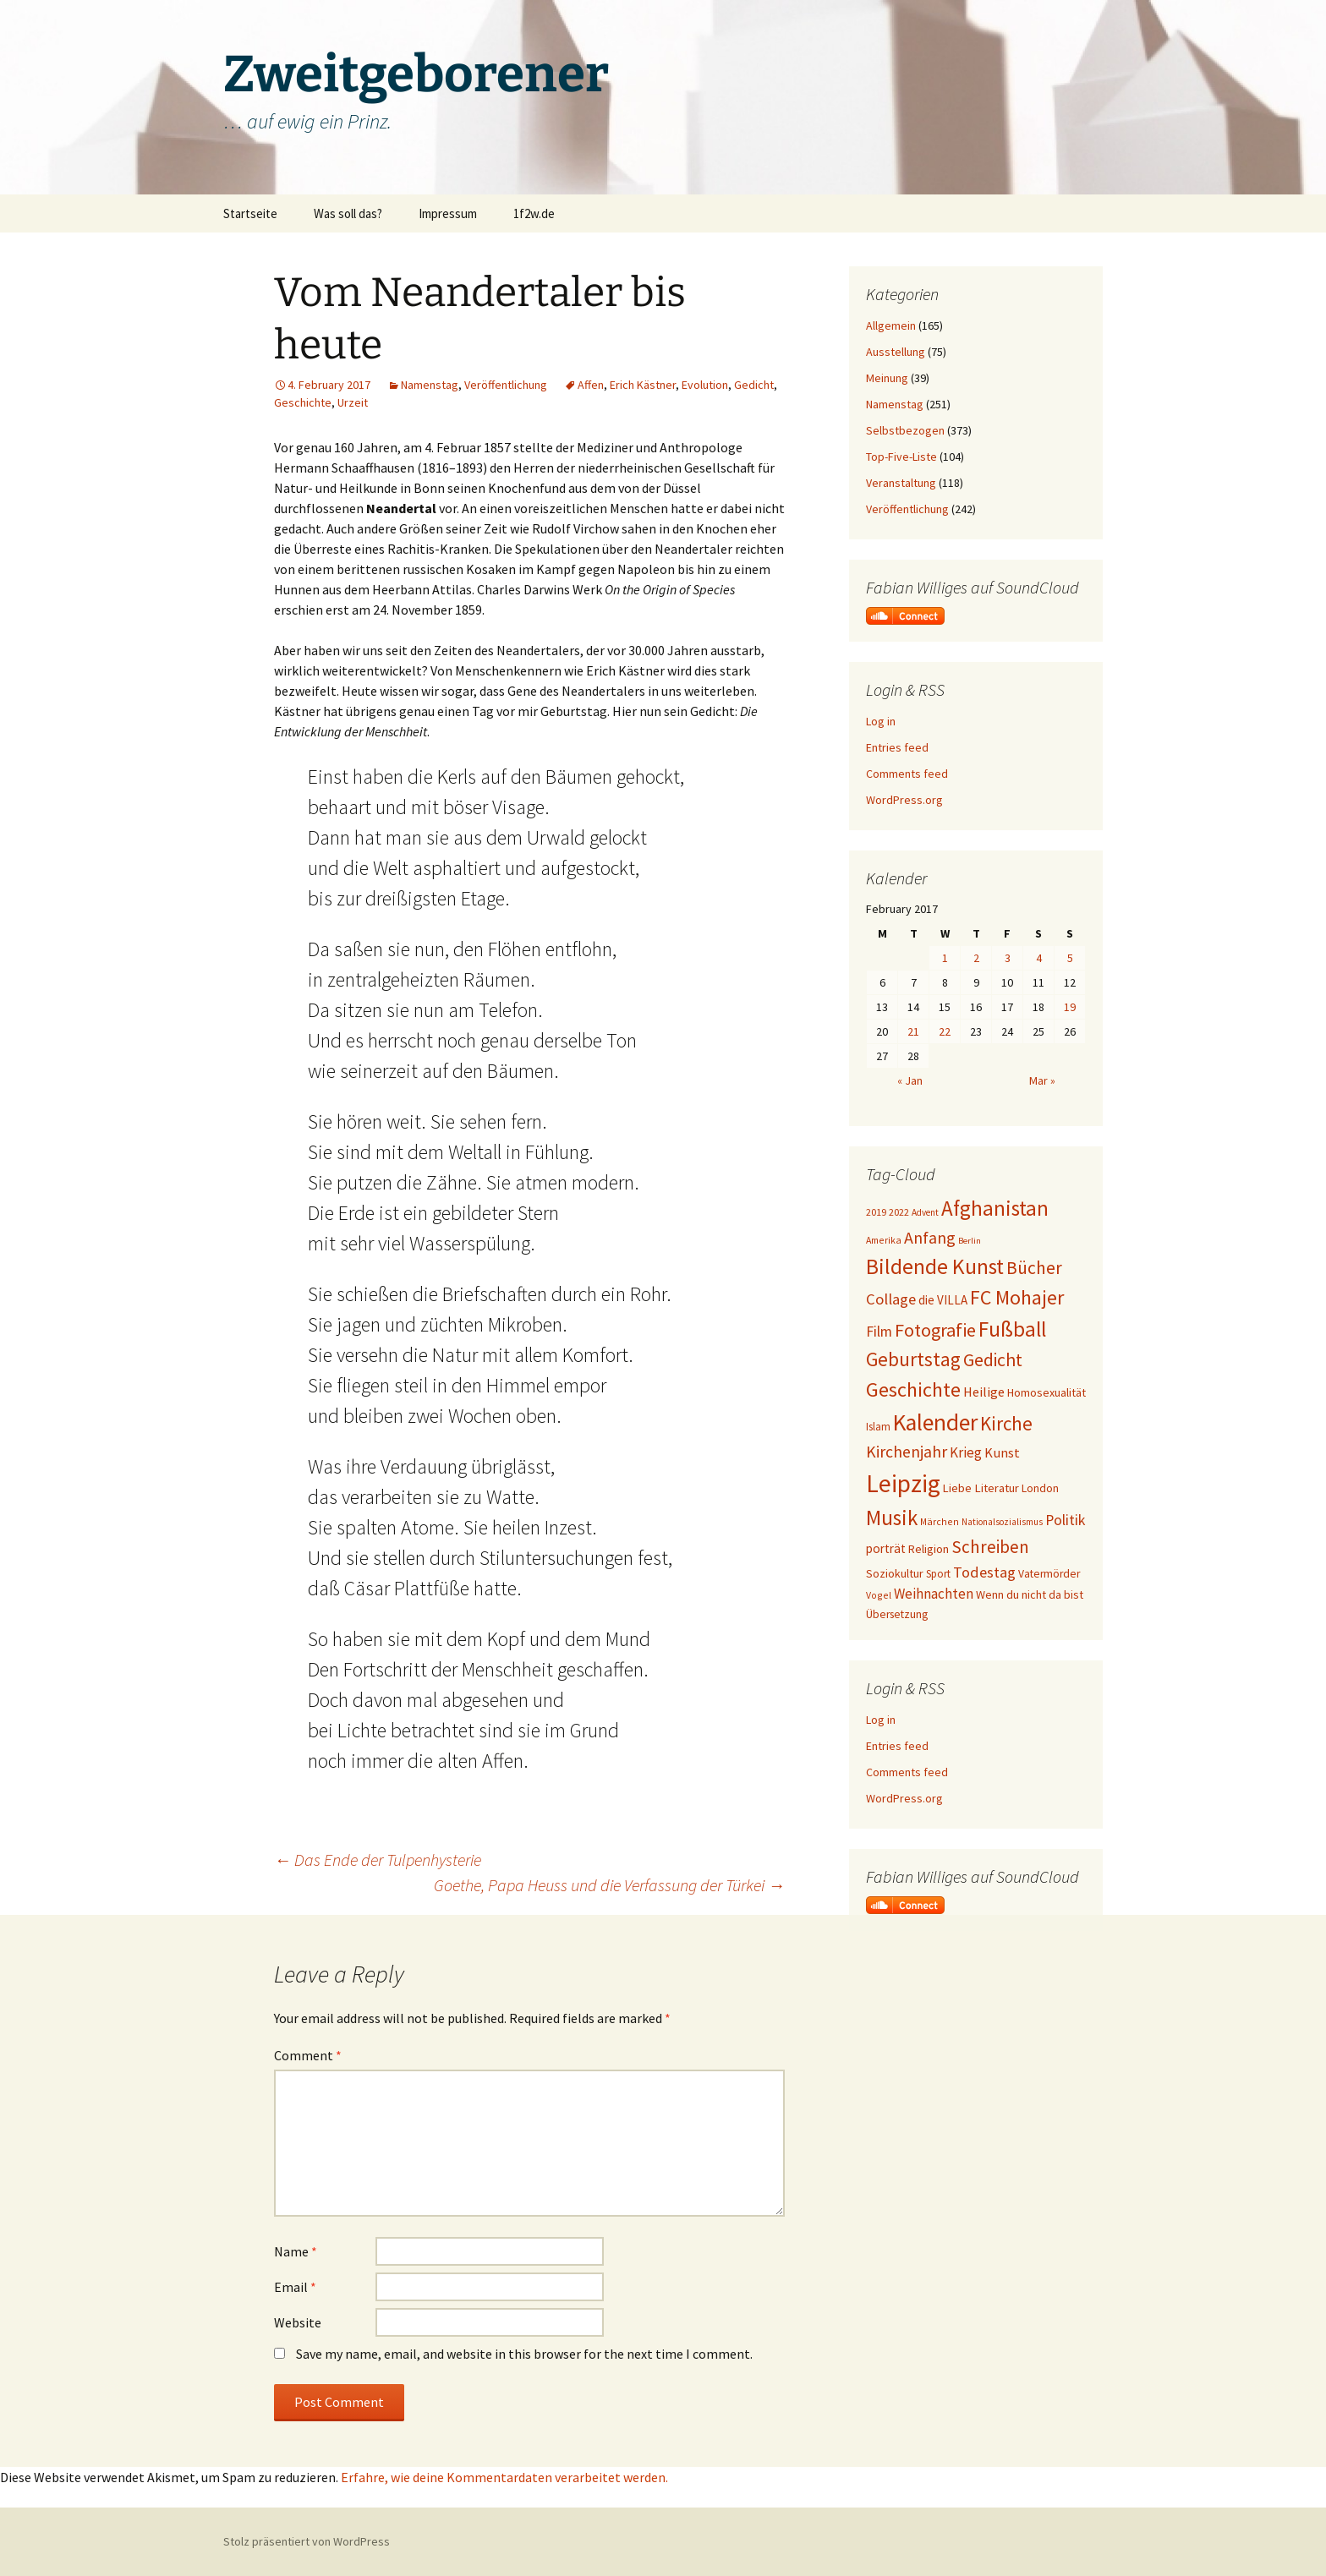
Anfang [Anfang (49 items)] (930, 1237)
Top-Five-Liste (901, 456)
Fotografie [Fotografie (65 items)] (935, 1330)
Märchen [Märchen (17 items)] (939, 1521)
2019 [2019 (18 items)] (876, 1212)
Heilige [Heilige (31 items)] (984, 1391)
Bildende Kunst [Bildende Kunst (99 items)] (935, 1266)
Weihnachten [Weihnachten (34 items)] (933, 1593)
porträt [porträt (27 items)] (886, 1548)
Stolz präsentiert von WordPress (306, 2541)
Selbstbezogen (905, 430)
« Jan (910, 1080)
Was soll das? (348, 213)
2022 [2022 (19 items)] (899, 1212)
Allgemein (891, 325)
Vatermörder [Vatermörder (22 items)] (1049, 1574)
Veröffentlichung (505, 384)
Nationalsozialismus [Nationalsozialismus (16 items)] (1002, 1522)
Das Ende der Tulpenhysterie (377, 1859)
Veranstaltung (901, 482)
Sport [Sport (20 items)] (938, 1574)
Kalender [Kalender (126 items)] (935, 1422)
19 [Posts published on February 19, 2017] (1070, 1007)
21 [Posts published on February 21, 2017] (913, 1031)
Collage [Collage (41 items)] (891, 1299)
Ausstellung (895, 351)
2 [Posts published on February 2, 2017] (976, 957)
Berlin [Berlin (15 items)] (969, 1240)
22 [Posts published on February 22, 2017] (945, 1031)
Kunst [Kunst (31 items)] (1002, 1452)
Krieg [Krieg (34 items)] (966, 1452)
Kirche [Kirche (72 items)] (1006, 1423)
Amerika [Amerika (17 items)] (883, 1239)
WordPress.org (904, 799)
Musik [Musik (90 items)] (892, 1518)
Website (297, 2322)
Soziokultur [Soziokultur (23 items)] (894, 1573)
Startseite (250, 213)
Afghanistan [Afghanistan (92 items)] (995, 1208)
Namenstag (429, 384)
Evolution (705, 384)
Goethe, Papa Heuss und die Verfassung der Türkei (609, 1884)
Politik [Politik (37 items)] (1065, 1520)
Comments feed (907, 773)
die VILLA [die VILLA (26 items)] (942, 1300)
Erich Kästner (643, 384)
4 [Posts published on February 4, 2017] (1039, 957)
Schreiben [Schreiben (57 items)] (990, 1546)
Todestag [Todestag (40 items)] (984, 1572)
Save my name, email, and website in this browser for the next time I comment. (524, 2353)
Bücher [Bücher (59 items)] (1034, 1267)
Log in (881, 721)
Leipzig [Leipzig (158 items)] (903, 1483)
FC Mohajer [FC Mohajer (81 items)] (1017, 1297)
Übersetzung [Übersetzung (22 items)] (897, 1614)
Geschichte (303, 402)
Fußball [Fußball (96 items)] (1012, 1329)
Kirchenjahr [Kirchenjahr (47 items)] (906, 1451)
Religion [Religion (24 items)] (928, 1548)
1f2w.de (534, 213)
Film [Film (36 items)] (879, 1331)
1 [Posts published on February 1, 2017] (945, 957)
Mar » (1042, 1080)
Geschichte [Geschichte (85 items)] (913, 1389)
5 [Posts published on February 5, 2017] (1070, 957)
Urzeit (352, 402)
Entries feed (897, 747)
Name (295, 2251)
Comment (308, 2055)
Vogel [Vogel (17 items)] (878, 1595)
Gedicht (754, 384)
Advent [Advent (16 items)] (925, 1212)
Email (295, 2286)
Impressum (448, 213)
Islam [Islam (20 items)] (878, 1426)
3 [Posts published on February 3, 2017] (1008, 957)
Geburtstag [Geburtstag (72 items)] (913, 1359)
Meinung (887, 378)
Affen (591, 384)
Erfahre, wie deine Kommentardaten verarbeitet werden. (504, 2477)
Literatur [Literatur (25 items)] (996, 1488)
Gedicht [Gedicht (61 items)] (992, 1359)
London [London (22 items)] (1040, 1488)
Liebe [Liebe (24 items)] (957, 1488)
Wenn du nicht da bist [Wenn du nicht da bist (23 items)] (1029, 1594)
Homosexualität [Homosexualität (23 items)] (1046, 1392)
